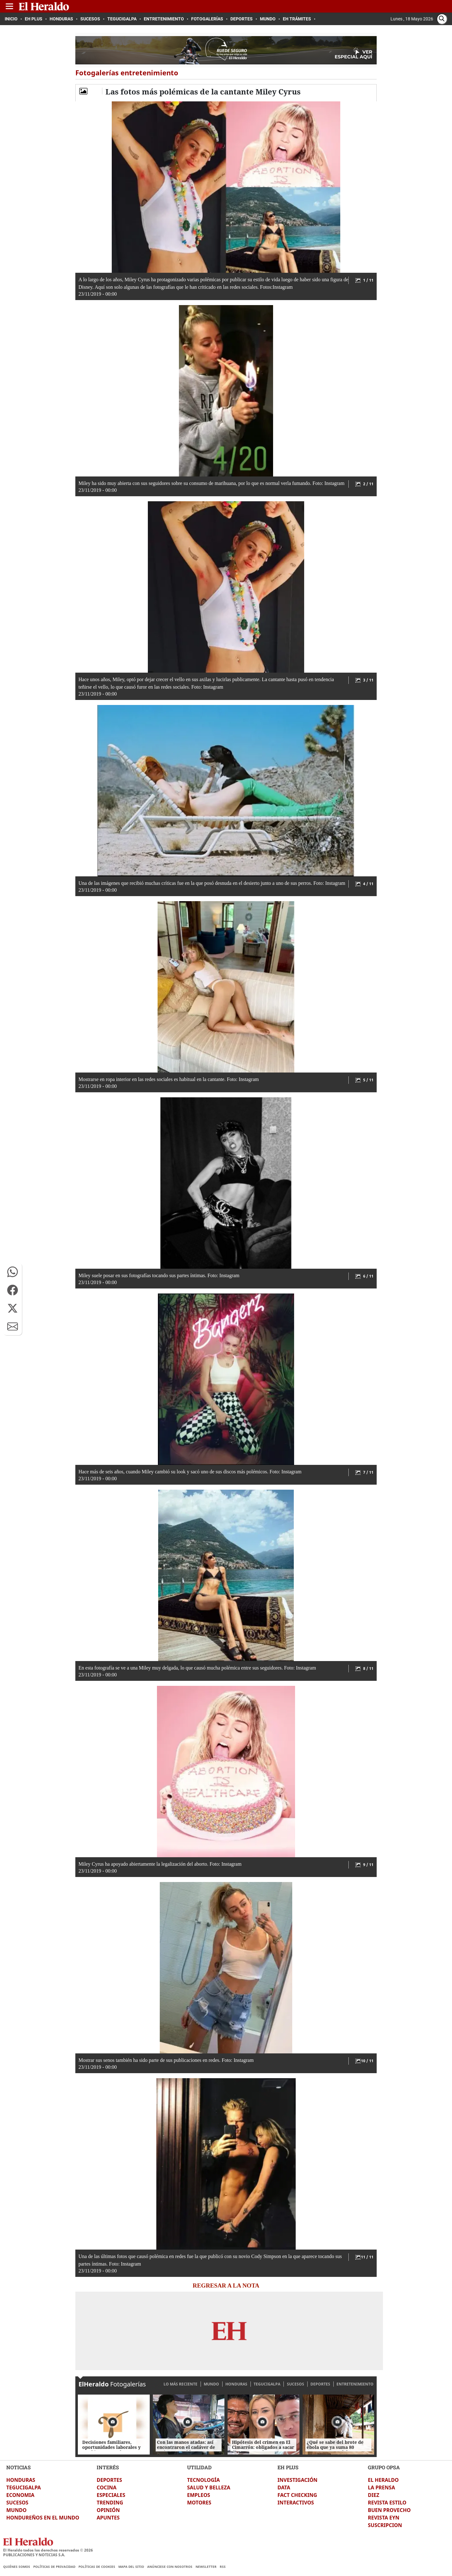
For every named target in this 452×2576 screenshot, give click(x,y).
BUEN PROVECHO (389, 2510)
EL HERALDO (383, 2480)
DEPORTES (320, 2384)
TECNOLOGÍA (203, 2480)
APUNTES (108, 2517)
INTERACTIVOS (295, 2502)
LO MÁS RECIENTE (180, 2384)
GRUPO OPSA (384, 2467)
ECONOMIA (20, 2495)
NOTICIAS (18, 2467)
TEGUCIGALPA (267, 2384)
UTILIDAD (199, 2467)
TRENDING (110, 2502)
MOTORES (199, 2502)
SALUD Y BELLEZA (208, 2487)
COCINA (106, 2487)
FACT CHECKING (297, 2495)
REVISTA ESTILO (387, 2502)
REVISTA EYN (383, 2517)
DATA (283, 2487)
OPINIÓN (108, 2510)
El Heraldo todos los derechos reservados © (48, 2550)
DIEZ (373, 2495)
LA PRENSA (381, 2487)
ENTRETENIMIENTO (355, 2384)
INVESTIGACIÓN (297, 2480)
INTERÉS (108, 2467)
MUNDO (211, 2384)
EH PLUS (288, 2467)
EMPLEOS (198, 2495)
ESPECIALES (111, 2495)
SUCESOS (295, 2384)
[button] (12, 1272)
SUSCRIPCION (385, 2525)
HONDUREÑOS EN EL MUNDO (42, 2517)
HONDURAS (236, 2384)
